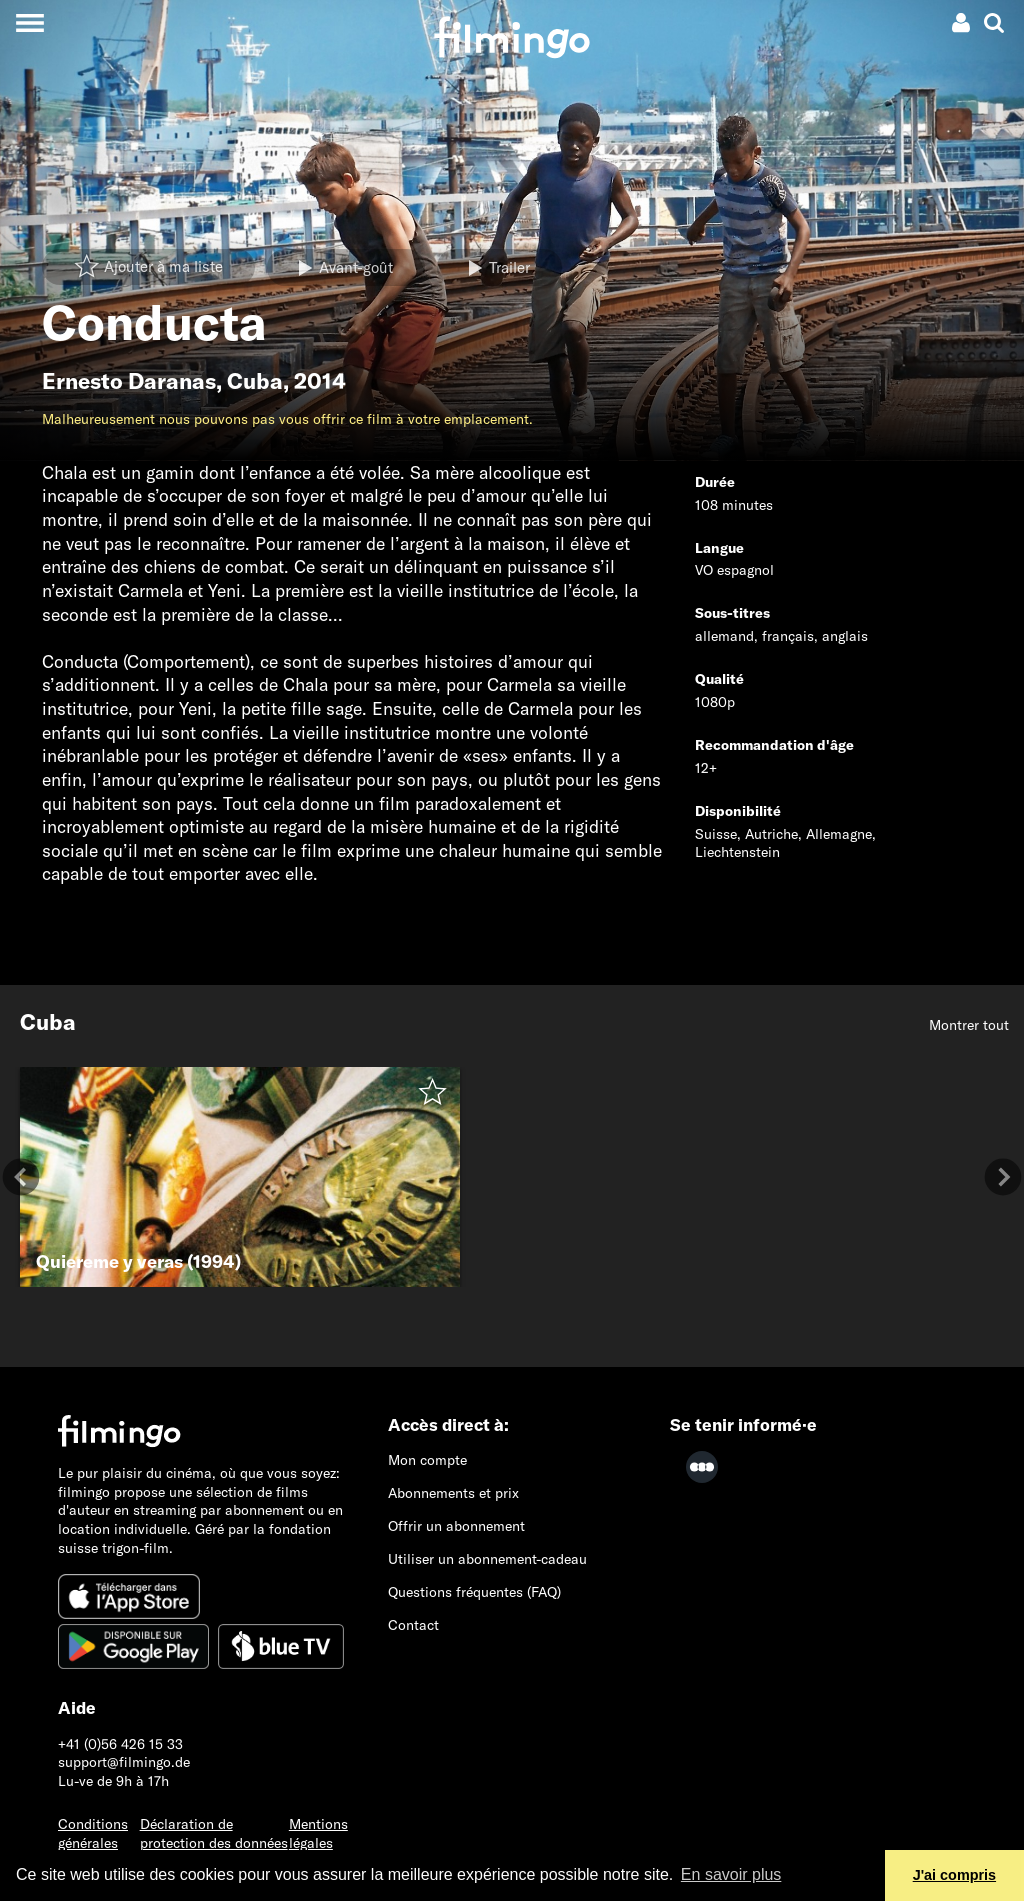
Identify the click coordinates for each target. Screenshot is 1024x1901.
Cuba (255, 381)
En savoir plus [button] (731, 1874)
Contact (413, 1625)
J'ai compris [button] (954, 1875)
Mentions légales (318, 1833)
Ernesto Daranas (129, 381)
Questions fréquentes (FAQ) (474, 1592)
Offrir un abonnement (456, 1526)
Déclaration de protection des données (214, 1833)
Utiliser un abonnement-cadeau (487, 1559)
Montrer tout (969, 1025)
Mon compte (427, 1460)
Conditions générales (93, 1833)
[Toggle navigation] (29, 22)
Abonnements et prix (453, 1493)
